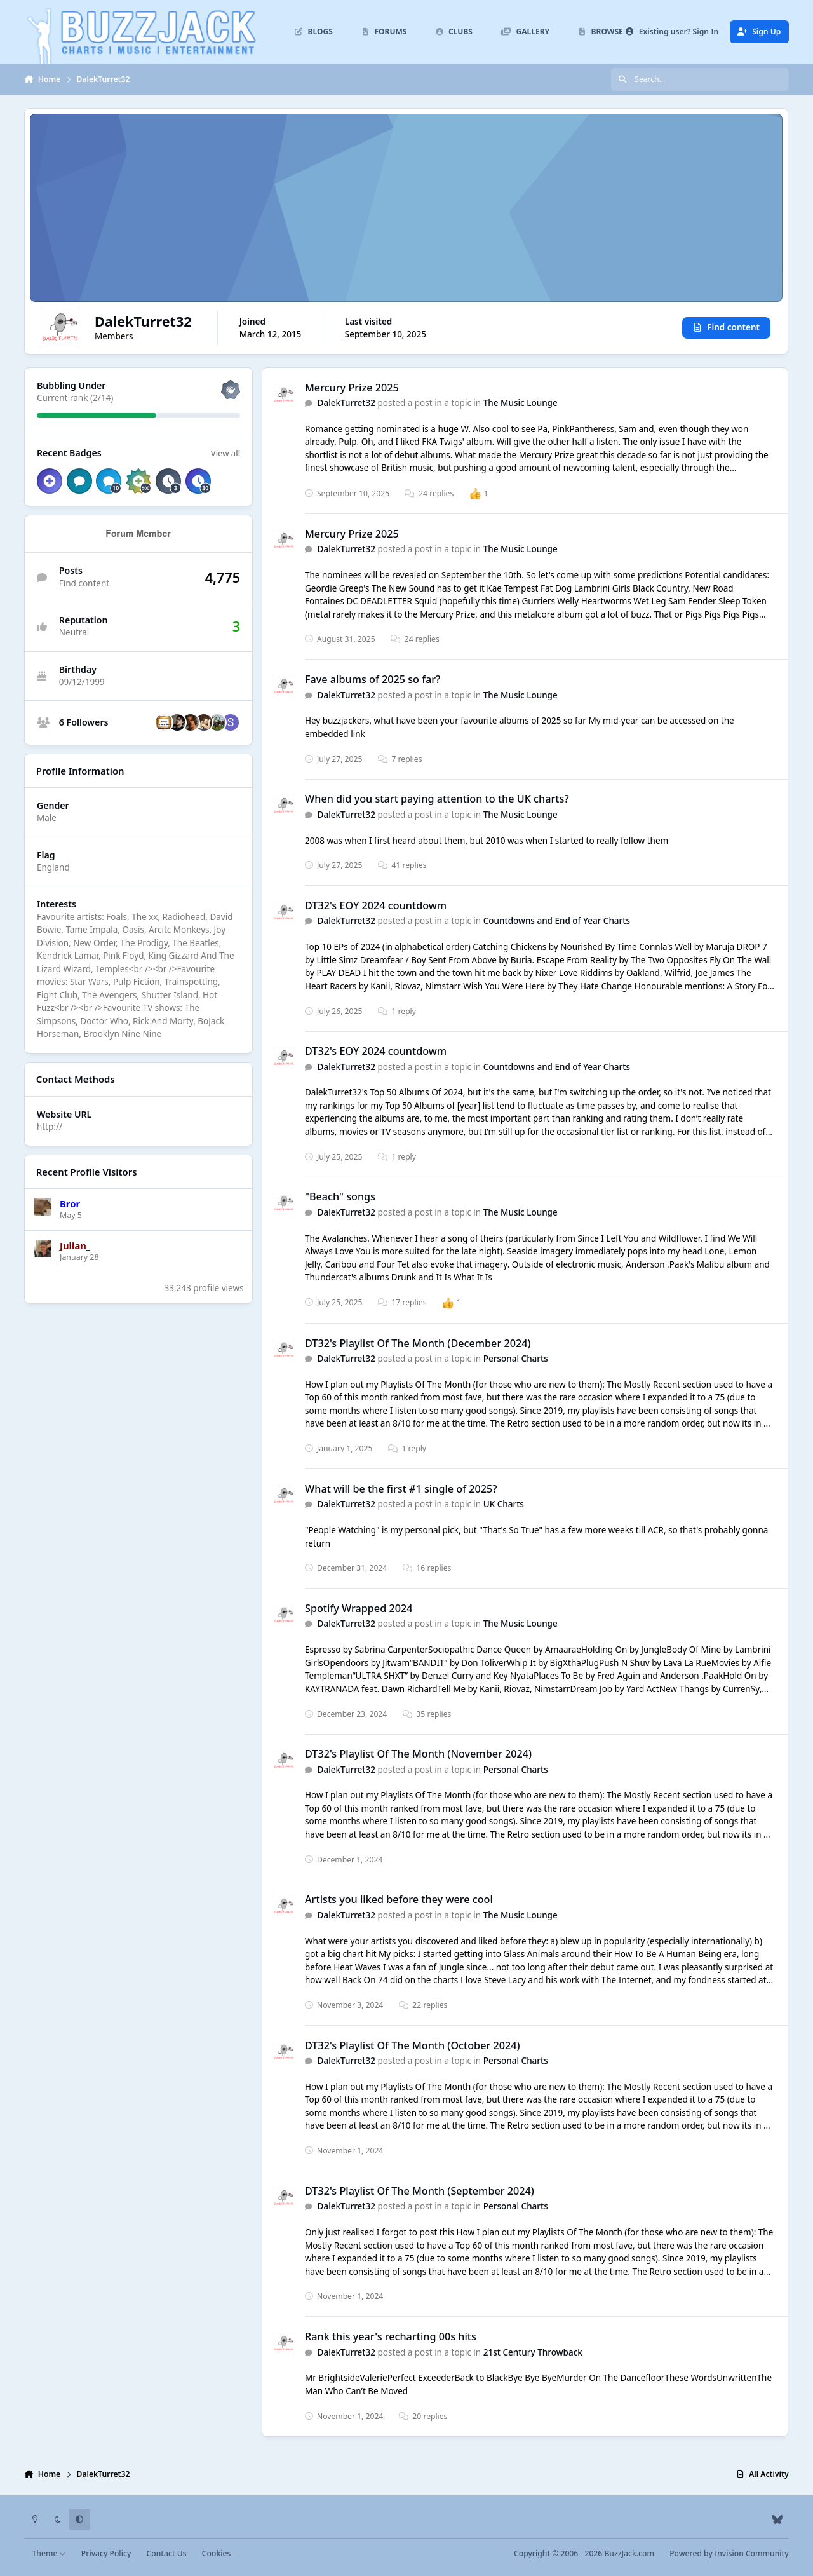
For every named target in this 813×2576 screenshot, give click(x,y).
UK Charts (503, 1504)
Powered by (728, 2553)
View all (225, 453)
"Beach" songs (340, 1197)
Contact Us (167, 2553)
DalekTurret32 (346, 403)
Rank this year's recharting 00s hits (390, 2336)
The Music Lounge (520, 403)
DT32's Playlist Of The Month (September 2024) (419, 2191)
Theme (49, 2553)
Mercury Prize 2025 (352, 388)
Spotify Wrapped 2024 (358, 1608)
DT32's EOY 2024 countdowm (376, 905)
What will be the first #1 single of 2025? (401, 1489)
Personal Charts (515, 1358)
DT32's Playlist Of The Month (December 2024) (418, 1343)
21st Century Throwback (532, 2352)
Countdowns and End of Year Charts (556, 921)
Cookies (216, 2553)
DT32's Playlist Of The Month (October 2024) (412, 2045)
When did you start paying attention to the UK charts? (437, 799)
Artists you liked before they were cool (399, 1900)
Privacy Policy (106, 2553)
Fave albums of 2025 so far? (372, 679)
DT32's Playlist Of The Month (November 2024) (418, 1754)
